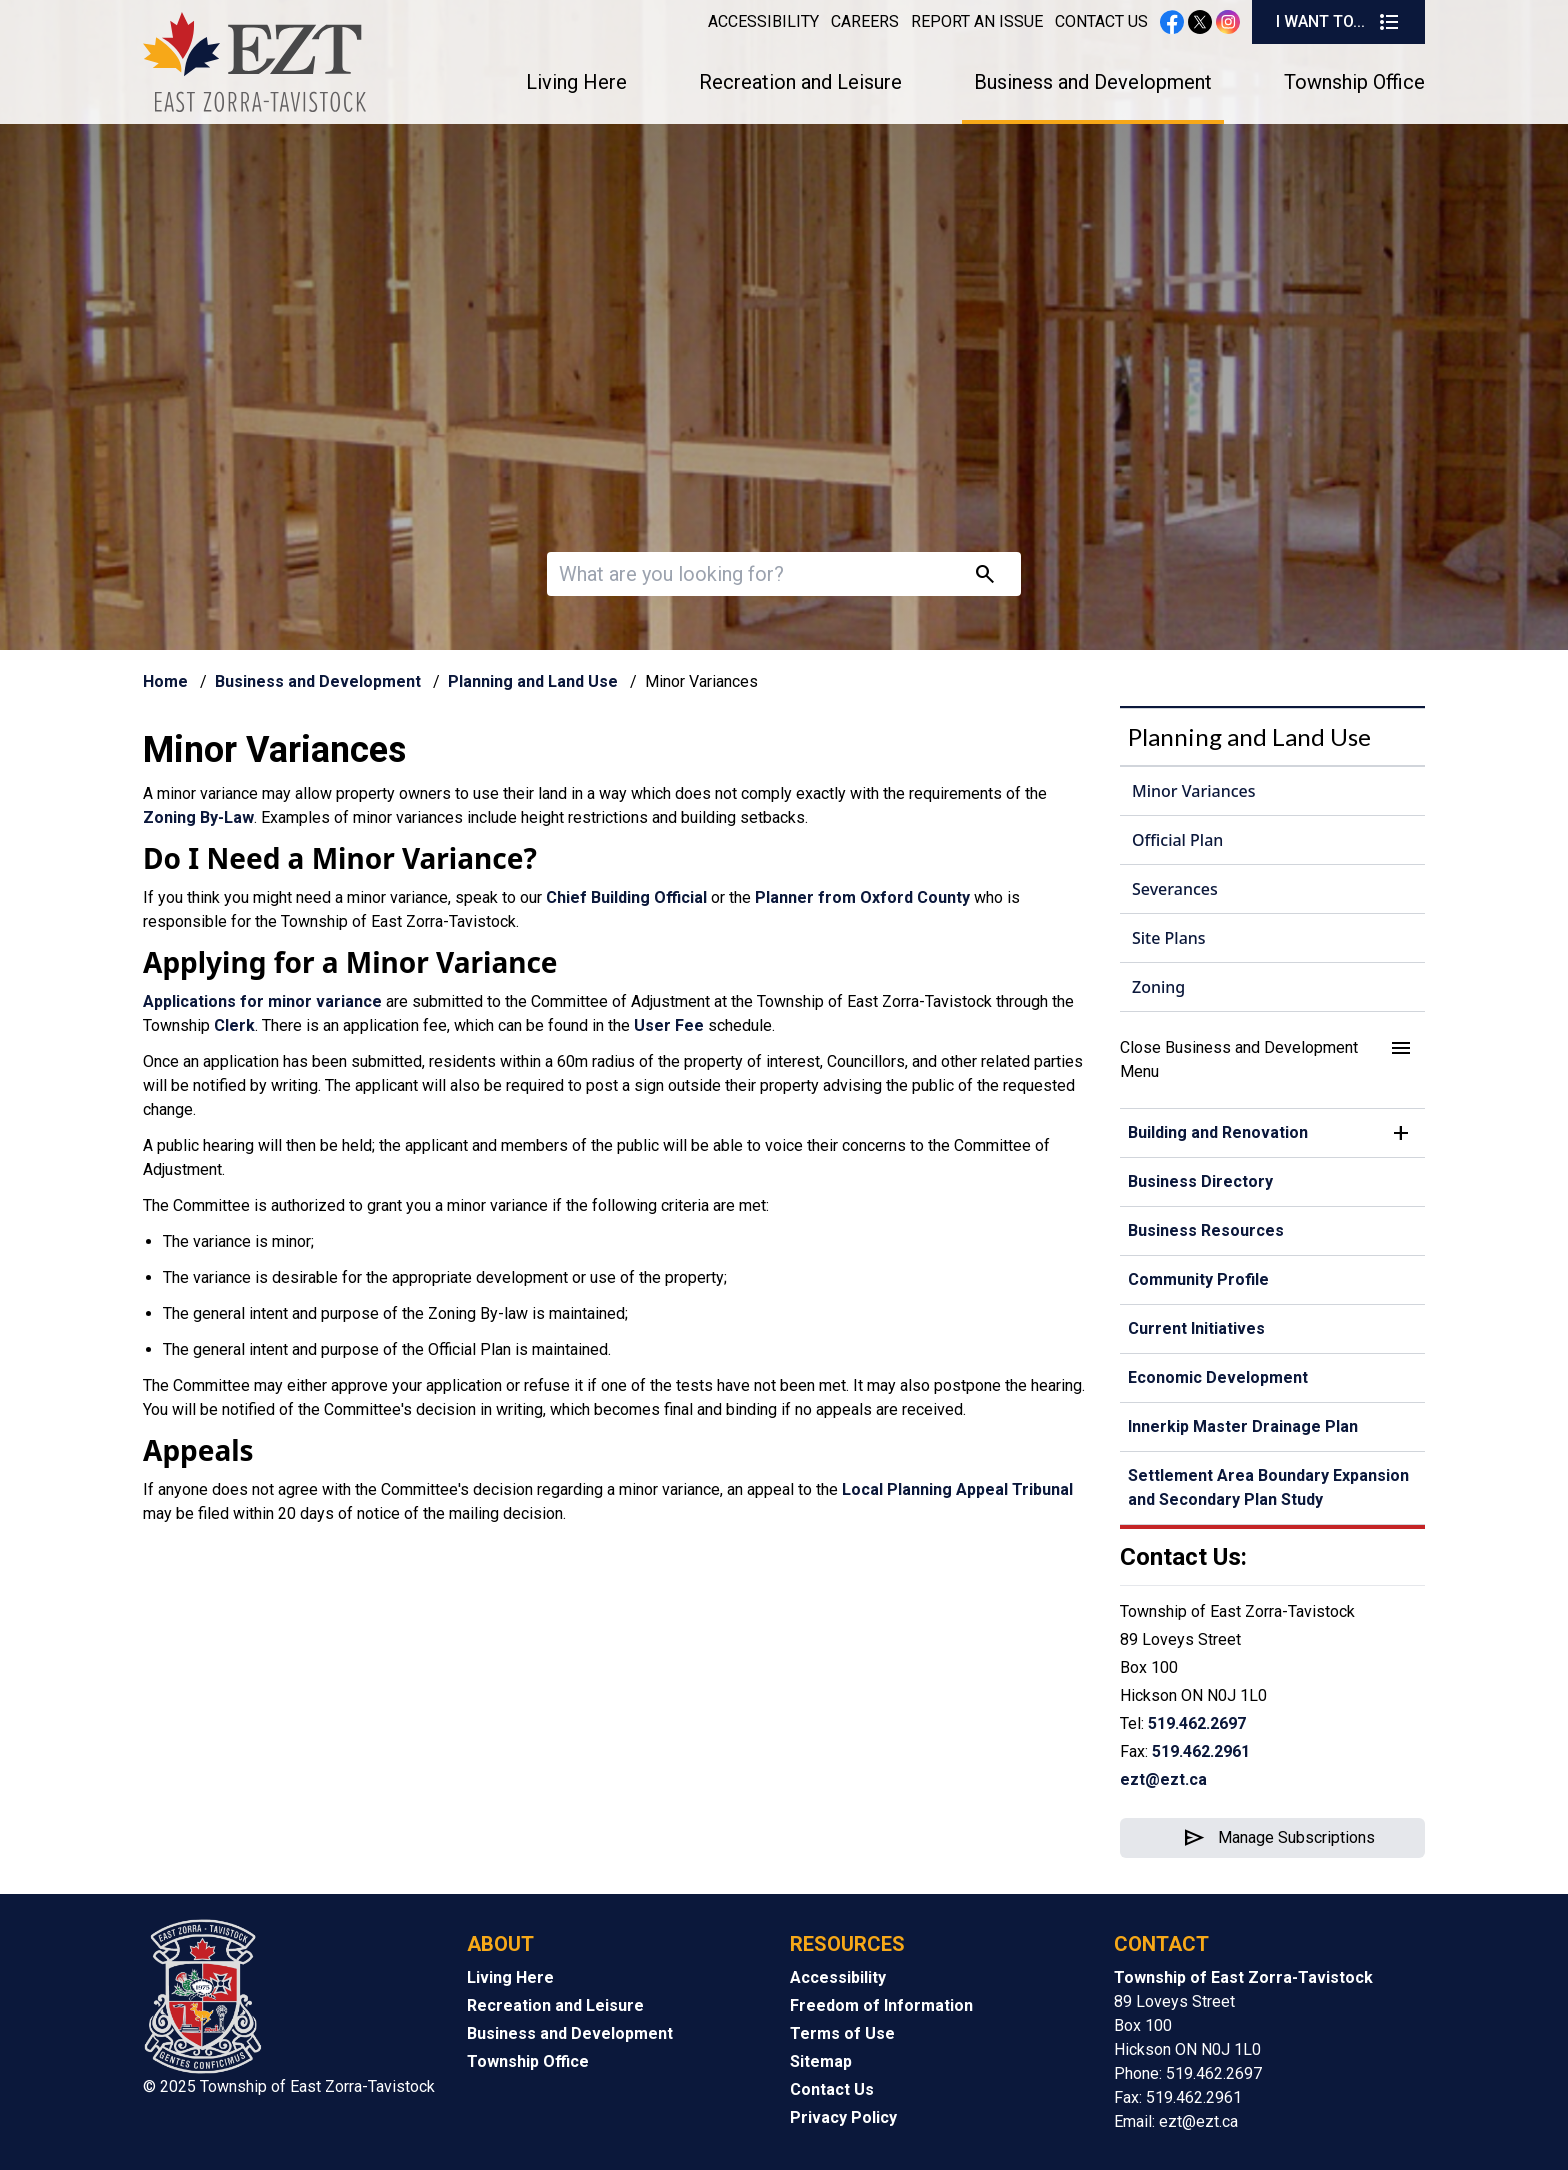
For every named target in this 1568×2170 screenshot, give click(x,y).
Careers (865, 21)
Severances (1175, 889)
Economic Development (1218, 1377)
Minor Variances (1194, 791)
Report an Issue (977, 21)
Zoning (1158, 987)
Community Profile (1198, 1279)
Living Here (576, 82)
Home (165, 681)
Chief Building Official (626, 897)
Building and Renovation (1218, 1132)
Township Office (1354, 82)
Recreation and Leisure (800, 82)
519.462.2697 (1197, 1723)
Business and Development (1093, 82)
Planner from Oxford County (862, 897)
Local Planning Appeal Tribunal (957, 1489)
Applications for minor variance (262, 1001)
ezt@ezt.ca (1163, 1779)
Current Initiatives (1196, 1328)
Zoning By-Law (198, 817)
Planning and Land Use (533, 681)
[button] (1272, 1060)
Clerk (234, 1025)
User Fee (669, 1025)
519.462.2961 (1201, 1751)
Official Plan (1177, 840)
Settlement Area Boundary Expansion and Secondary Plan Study (1268, 1487)
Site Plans (1169, 938)
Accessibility (763, 21)
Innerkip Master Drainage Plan (1243, 1426)
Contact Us (1101, 21)
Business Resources (1206, 1230)
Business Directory (1200, 1181)
